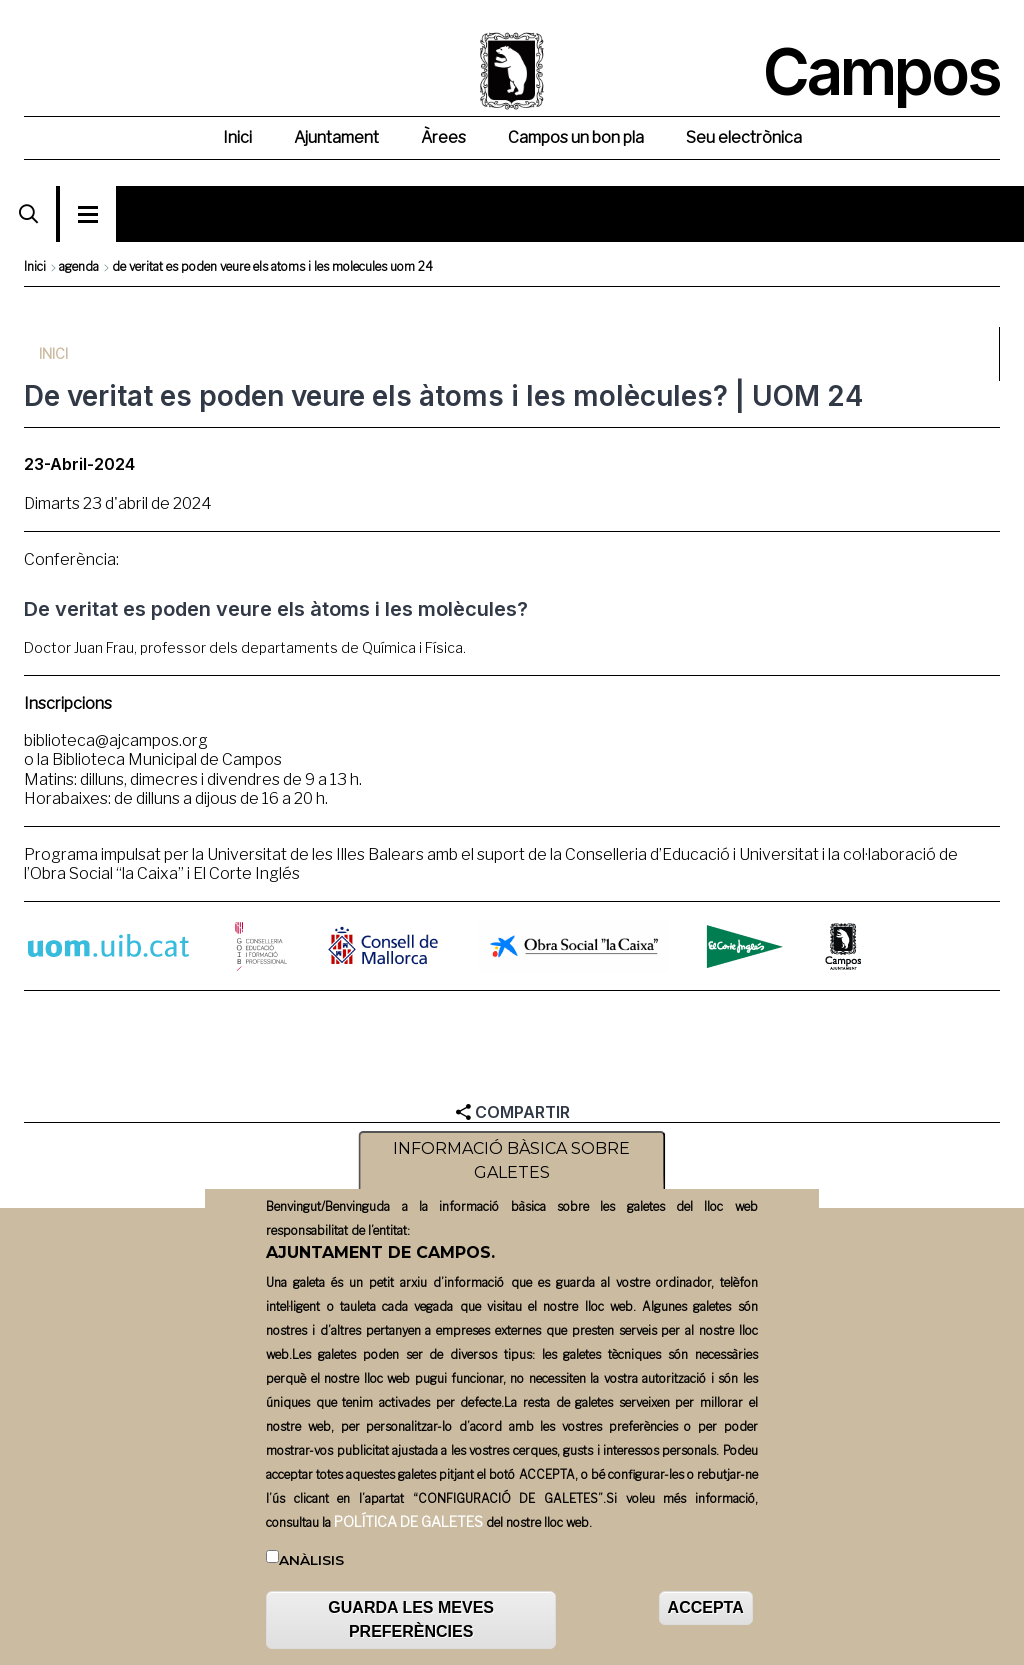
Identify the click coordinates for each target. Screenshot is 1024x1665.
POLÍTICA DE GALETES (408, 1521)
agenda (79, 266)
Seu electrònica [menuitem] (744, 137)
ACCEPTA (706, 1607)
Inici (35, 266)
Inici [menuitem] (237, 137)
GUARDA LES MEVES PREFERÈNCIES (411, 1619)
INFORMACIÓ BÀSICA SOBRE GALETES (511, 1161)
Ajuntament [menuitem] (336, 137)
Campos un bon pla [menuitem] (576, 137)
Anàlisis (311, 1560)
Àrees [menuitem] (443, 137)
